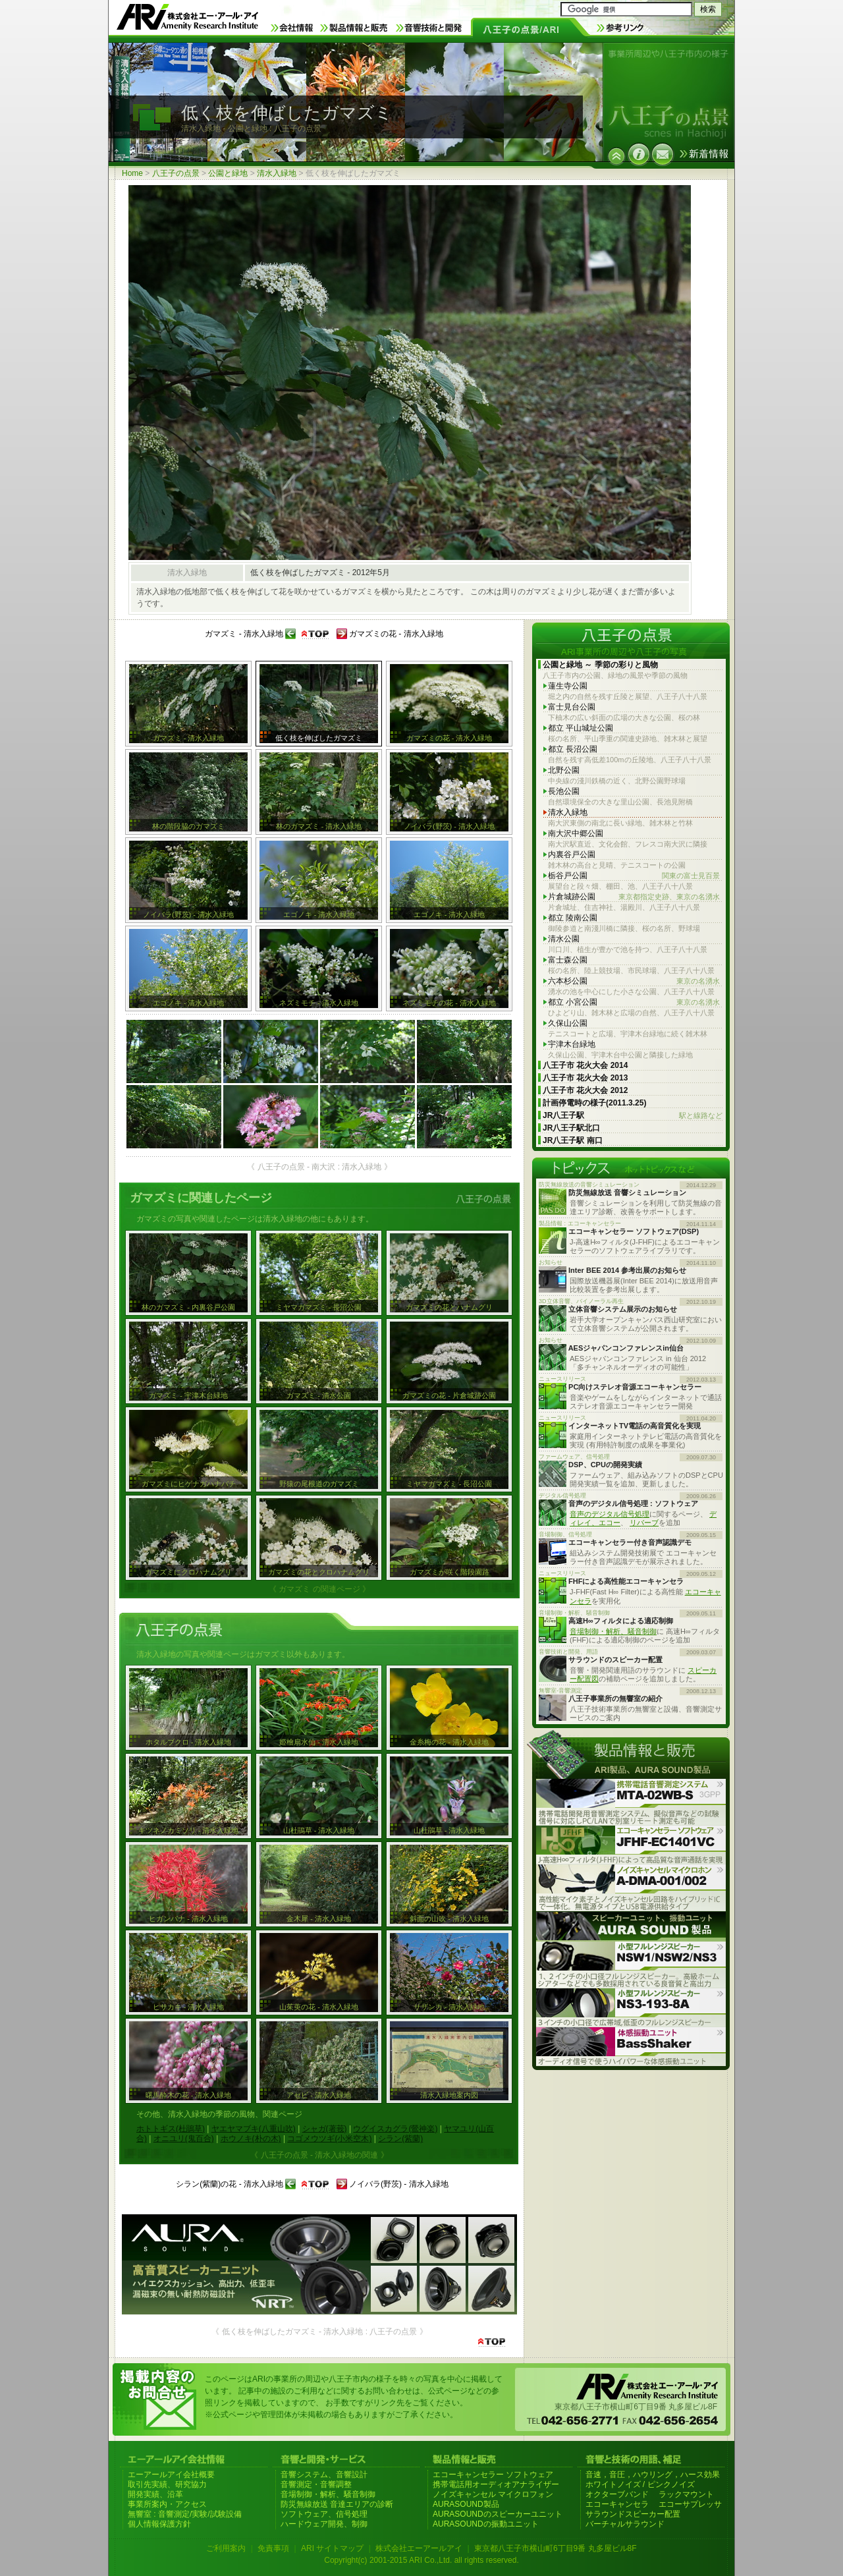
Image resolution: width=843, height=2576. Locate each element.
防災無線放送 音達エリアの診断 (337, 2504)
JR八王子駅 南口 (573, 1140)
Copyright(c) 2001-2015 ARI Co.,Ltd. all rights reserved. (421, 2560)
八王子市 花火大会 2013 (585, 1077)
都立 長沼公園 (572, 749)
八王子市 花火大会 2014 (585, 1065)
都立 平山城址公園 (580, 728)
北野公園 (564, 770)
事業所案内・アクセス (167, 2504)
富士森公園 (567, 960)
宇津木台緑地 (571, 1044)
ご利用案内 (226, 2548)
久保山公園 (567, 1023)
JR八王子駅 (632, 1115)
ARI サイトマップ (332, 2548)
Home (132, 173)
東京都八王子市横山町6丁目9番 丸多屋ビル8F (555, 2548)
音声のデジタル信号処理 (609, 1514)
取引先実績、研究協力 (167, 2484)
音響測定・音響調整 (316, 2484)
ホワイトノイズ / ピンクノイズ (640, 2484)
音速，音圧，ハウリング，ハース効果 (652, 2474)
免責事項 (273, 2548)
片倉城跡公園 (634, 897)
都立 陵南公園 (572, 917)
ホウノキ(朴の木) (251, 2138)
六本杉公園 (634, 981)
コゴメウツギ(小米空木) (329, 2138)
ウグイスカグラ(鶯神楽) (395, 2128)
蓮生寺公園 (567, 685)
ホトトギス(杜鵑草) (170, 2128)
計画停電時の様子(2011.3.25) (594, 1102)
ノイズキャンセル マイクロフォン (493, 2494)
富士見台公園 (571, 707)
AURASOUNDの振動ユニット (486, 2524)
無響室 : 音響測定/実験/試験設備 (185, 2514)
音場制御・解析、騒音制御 (613, 1631)
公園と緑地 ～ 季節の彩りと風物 (600, 664)
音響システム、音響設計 (324, 2474)
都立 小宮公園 (634, 1002)
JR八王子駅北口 (571, 1128)
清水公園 (564, 938)
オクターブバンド (617, 2494)
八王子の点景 (176, 173)
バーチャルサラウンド (625, 2524)
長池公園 (564, 791)
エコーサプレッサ (690, 2504)
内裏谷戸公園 (571, 854)
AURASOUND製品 (466, 2504)
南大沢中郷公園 (575, 833)
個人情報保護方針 (159, 2524)
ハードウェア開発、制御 (324, 2524)
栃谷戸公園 (634, 876)
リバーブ (644, 1522)
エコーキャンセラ (617, 2504)
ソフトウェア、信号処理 (324, 2514)
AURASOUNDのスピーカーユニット (497, 2514)
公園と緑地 (228, 173)
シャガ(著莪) (324, 2128)
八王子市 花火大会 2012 (585, 1090)
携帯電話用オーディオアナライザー (496, 2484)
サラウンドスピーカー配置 (632, 2514)
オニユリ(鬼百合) (183, 2138)
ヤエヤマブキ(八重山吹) (253, 2128)
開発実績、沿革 (155, 2494)
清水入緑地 (276, 173)
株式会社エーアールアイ (418, 2548)
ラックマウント (686, 2494)
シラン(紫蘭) (400, 2138)
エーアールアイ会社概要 (171, 2474)
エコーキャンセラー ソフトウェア (493, 2474)
